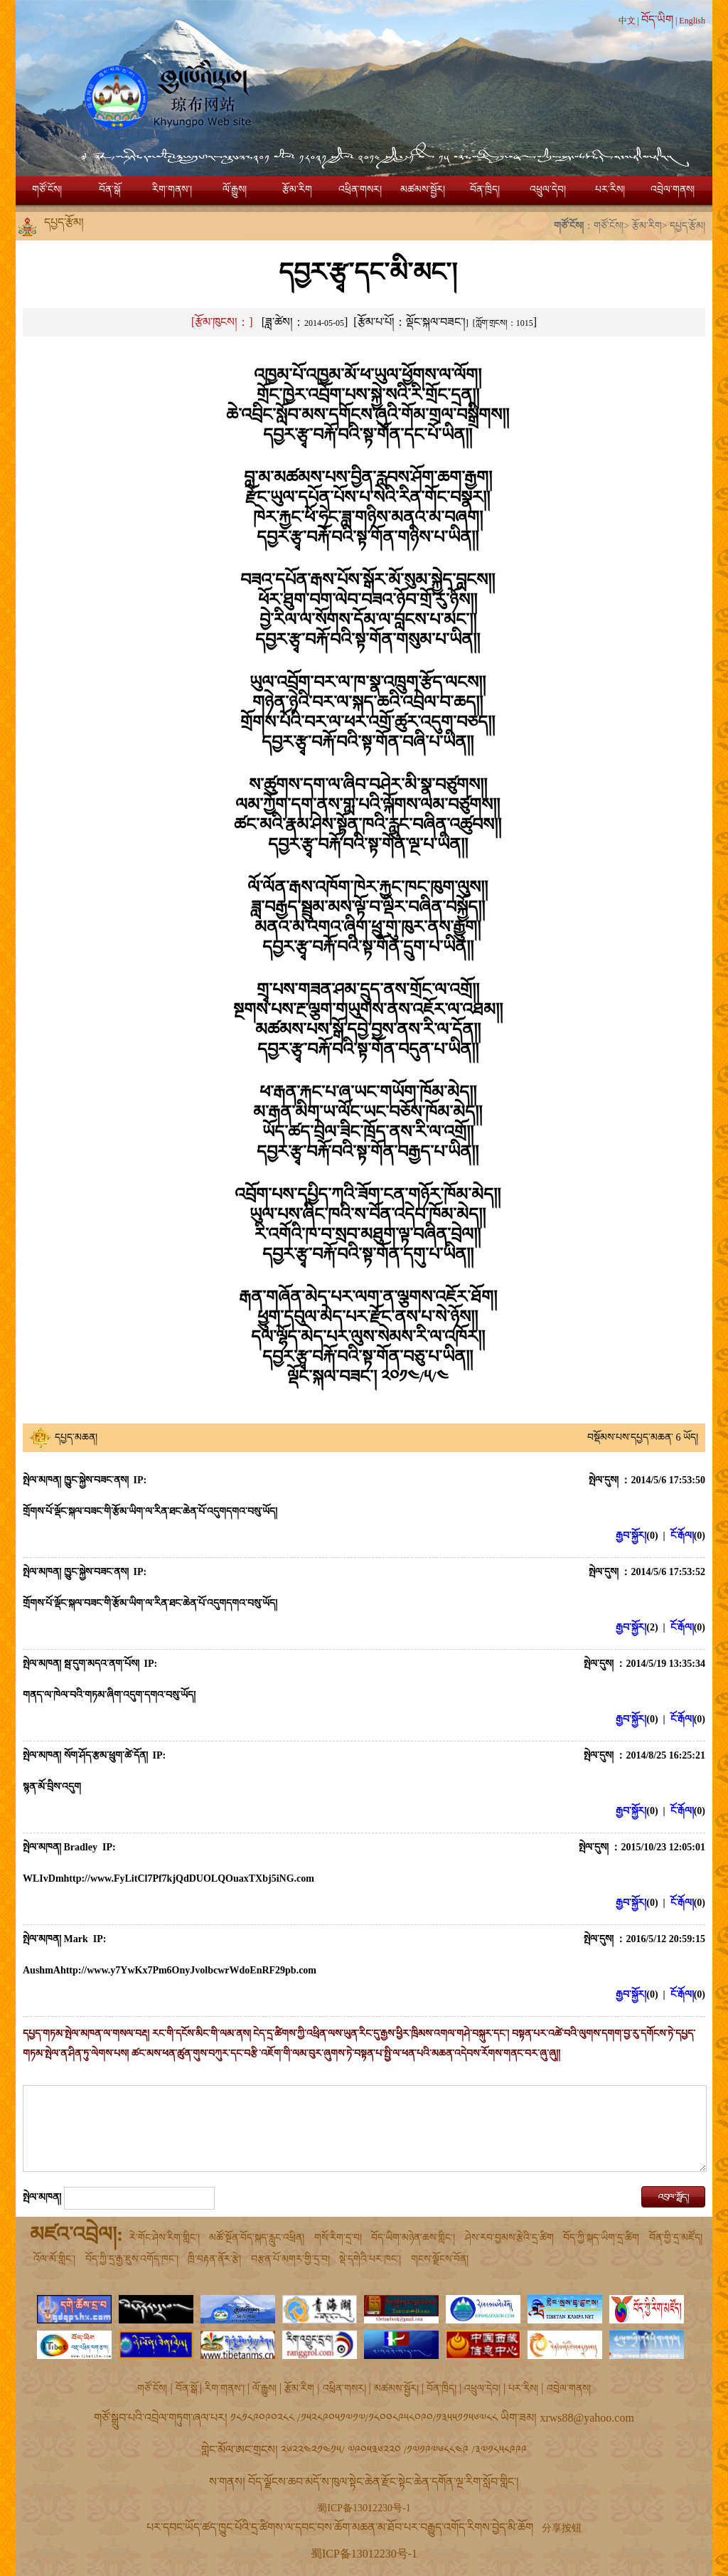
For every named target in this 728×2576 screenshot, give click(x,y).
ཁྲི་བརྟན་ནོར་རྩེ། (214, 2259)
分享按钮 (562, 2528)
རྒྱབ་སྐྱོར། (631, 1535)
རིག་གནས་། (172, 189)
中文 (627, 21)
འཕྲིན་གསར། (360, 189)
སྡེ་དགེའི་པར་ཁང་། (370, 2259)
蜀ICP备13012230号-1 (363, 2508)
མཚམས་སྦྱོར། (422, 189)
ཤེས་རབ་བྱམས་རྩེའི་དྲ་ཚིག (509, 2237)
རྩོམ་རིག (297, 189)
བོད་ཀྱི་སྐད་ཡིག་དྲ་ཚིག (601, 2237)
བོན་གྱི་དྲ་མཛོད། (675, 2237)
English (692, 21)
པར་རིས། (610, 189)
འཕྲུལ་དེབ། (548, 189)
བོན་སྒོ (109, 189)
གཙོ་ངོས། (47, 189)
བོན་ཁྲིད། (485, 189)
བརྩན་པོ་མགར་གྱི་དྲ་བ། (290, 2259)
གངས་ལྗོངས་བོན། (440, 2259)
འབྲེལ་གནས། (673, 189)
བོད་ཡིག (657, 20)
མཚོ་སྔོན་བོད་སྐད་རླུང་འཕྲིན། (256, 2237)
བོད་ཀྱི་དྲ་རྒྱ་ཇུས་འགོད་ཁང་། (131, 2259)
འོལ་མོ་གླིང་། (54, 2259)
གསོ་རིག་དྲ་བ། (338, 2237)
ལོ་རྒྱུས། (235, 189)
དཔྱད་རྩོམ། (687, 226)
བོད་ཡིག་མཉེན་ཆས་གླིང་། (413, 2237)
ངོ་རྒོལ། (682, 1535)
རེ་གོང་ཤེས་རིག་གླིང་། (164, 2237)
